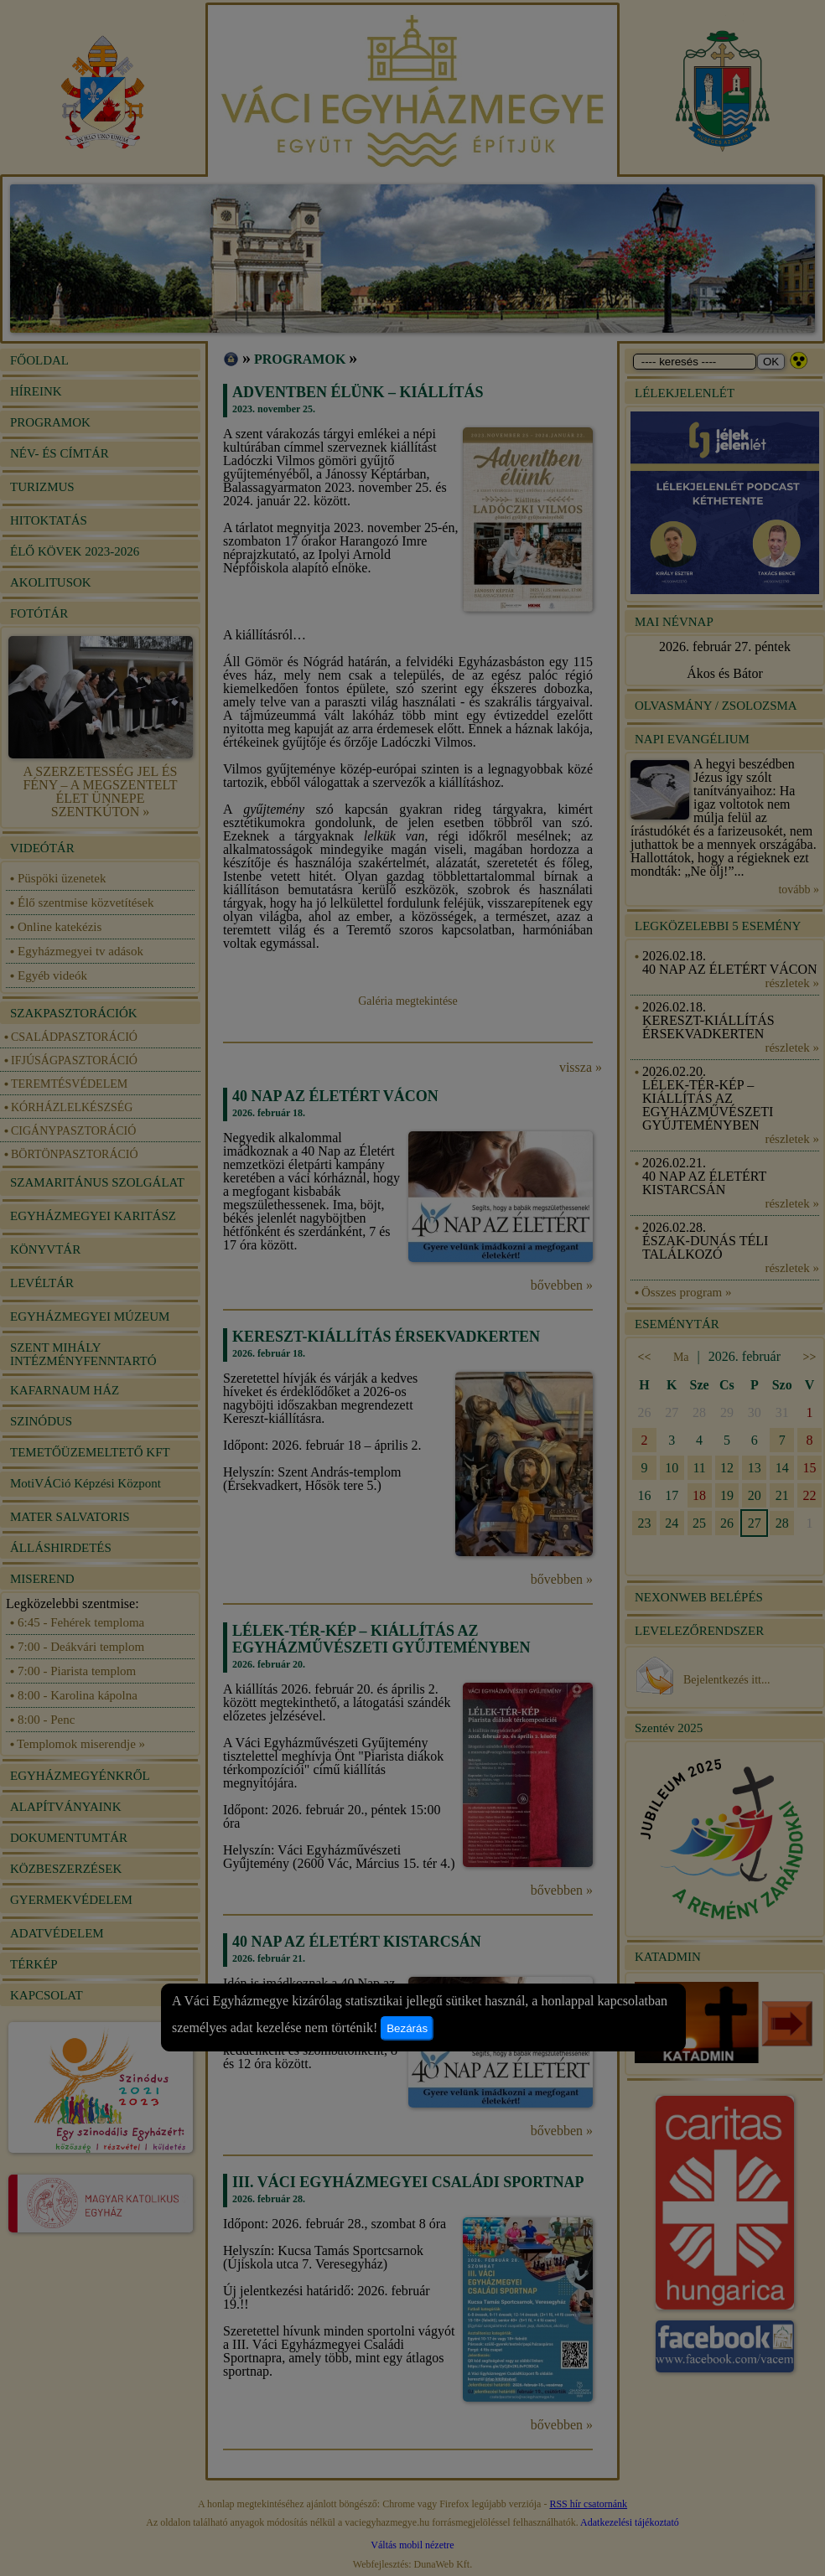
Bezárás (407, 2028)
